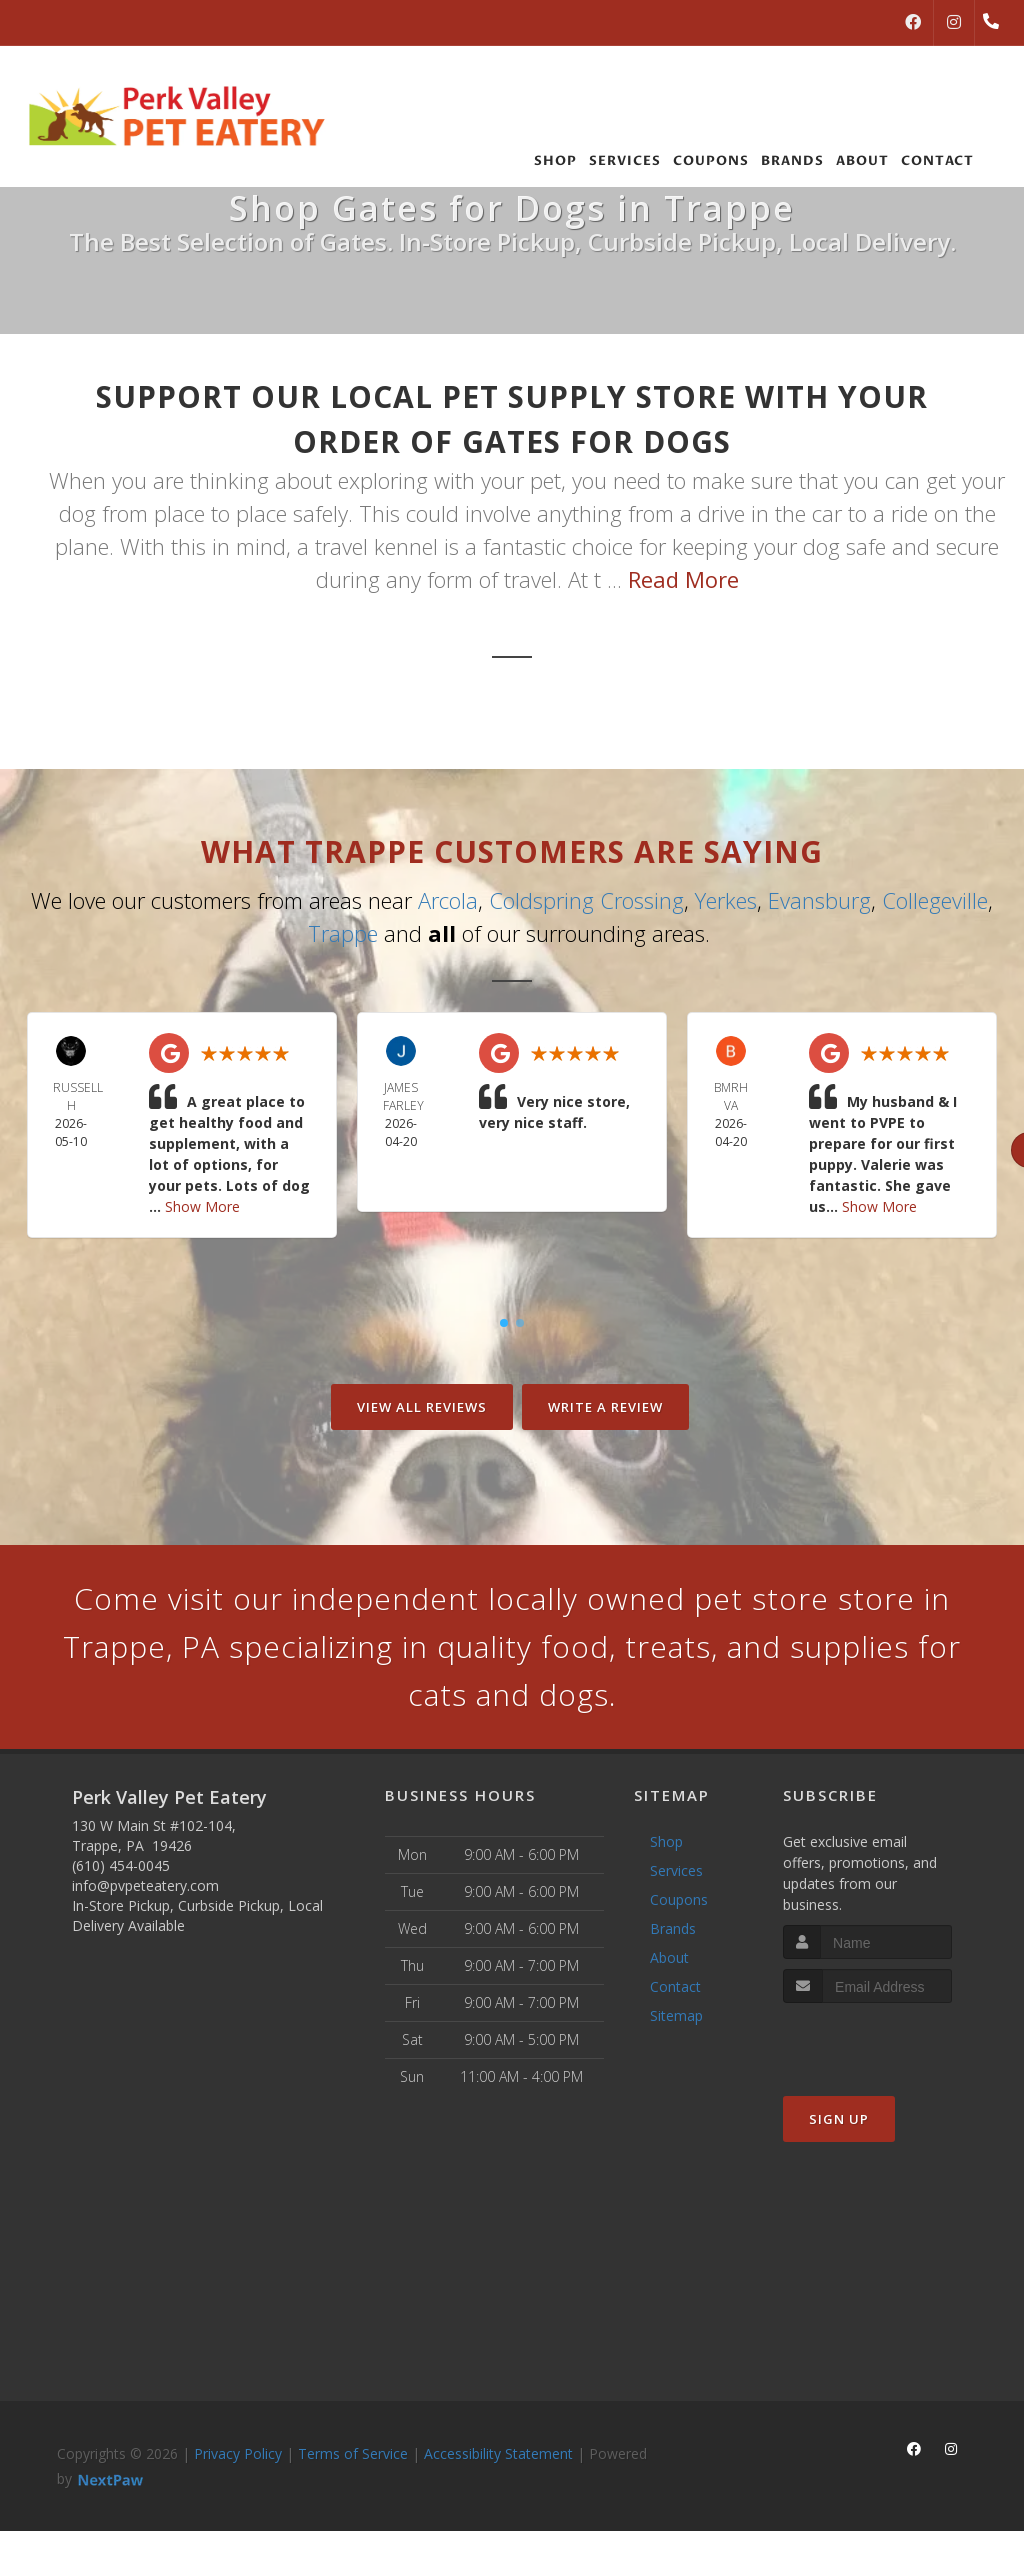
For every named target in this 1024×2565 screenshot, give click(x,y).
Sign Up (839, 2119)
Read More (683, 579)
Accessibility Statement (498, 2453)
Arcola (448, 900)
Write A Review (605, 1407)
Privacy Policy (238, 2453)
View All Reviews (422, 1407)
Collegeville (935, 900)
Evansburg (819, 900)
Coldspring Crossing (586, 900)
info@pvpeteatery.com (145, 1885)
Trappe (343, 933)
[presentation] (889, 2040)
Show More (202, 1206)
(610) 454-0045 (121, 1865)
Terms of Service (353, 2453)
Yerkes (726, 900)
